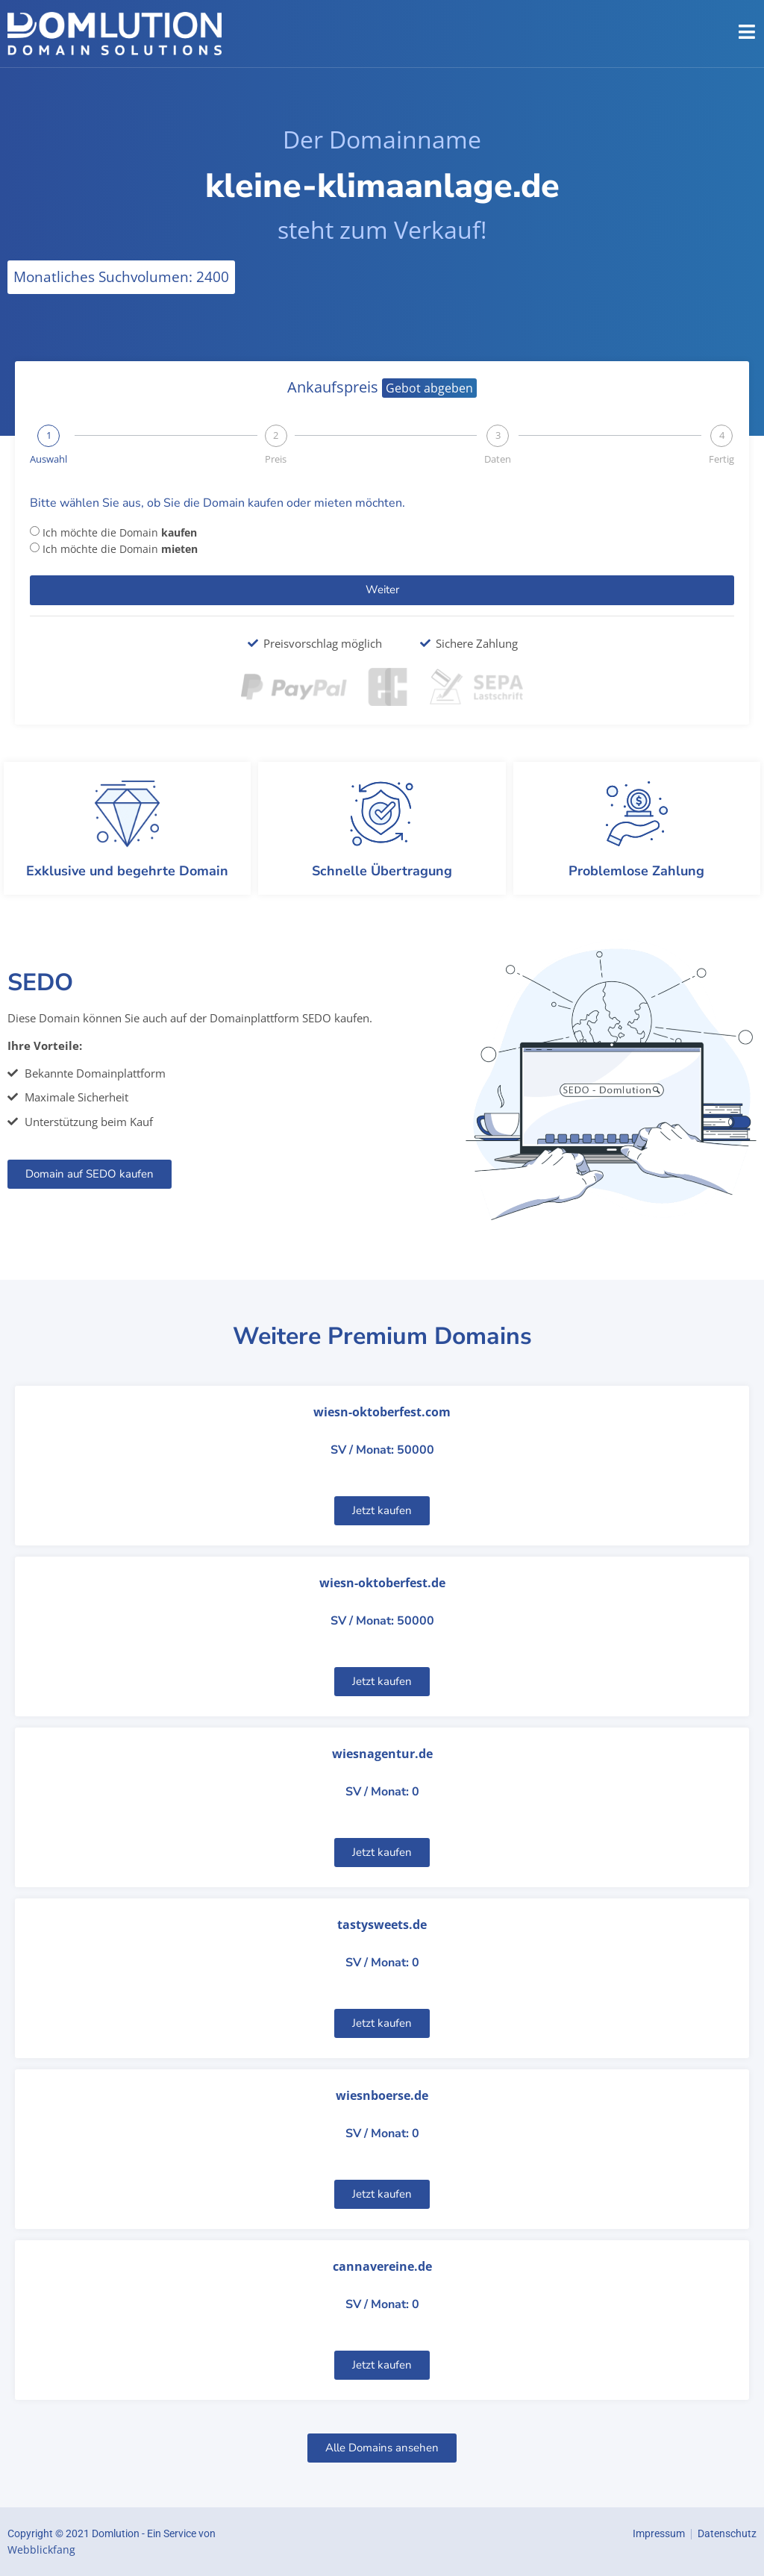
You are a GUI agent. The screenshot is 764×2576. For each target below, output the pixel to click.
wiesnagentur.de (382, 1753)
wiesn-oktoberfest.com (382, 1412)
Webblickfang (41, 2549)
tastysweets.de (382, 1924)
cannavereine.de (382, 2266)
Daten (497, 459)
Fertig (721, 459)
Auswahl (48, 459)
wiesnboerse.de (382, 2095)
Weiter (382, 589)
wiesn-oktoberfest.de (382, 1583)
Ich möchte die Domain (120, 532)
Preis (275, 459)
